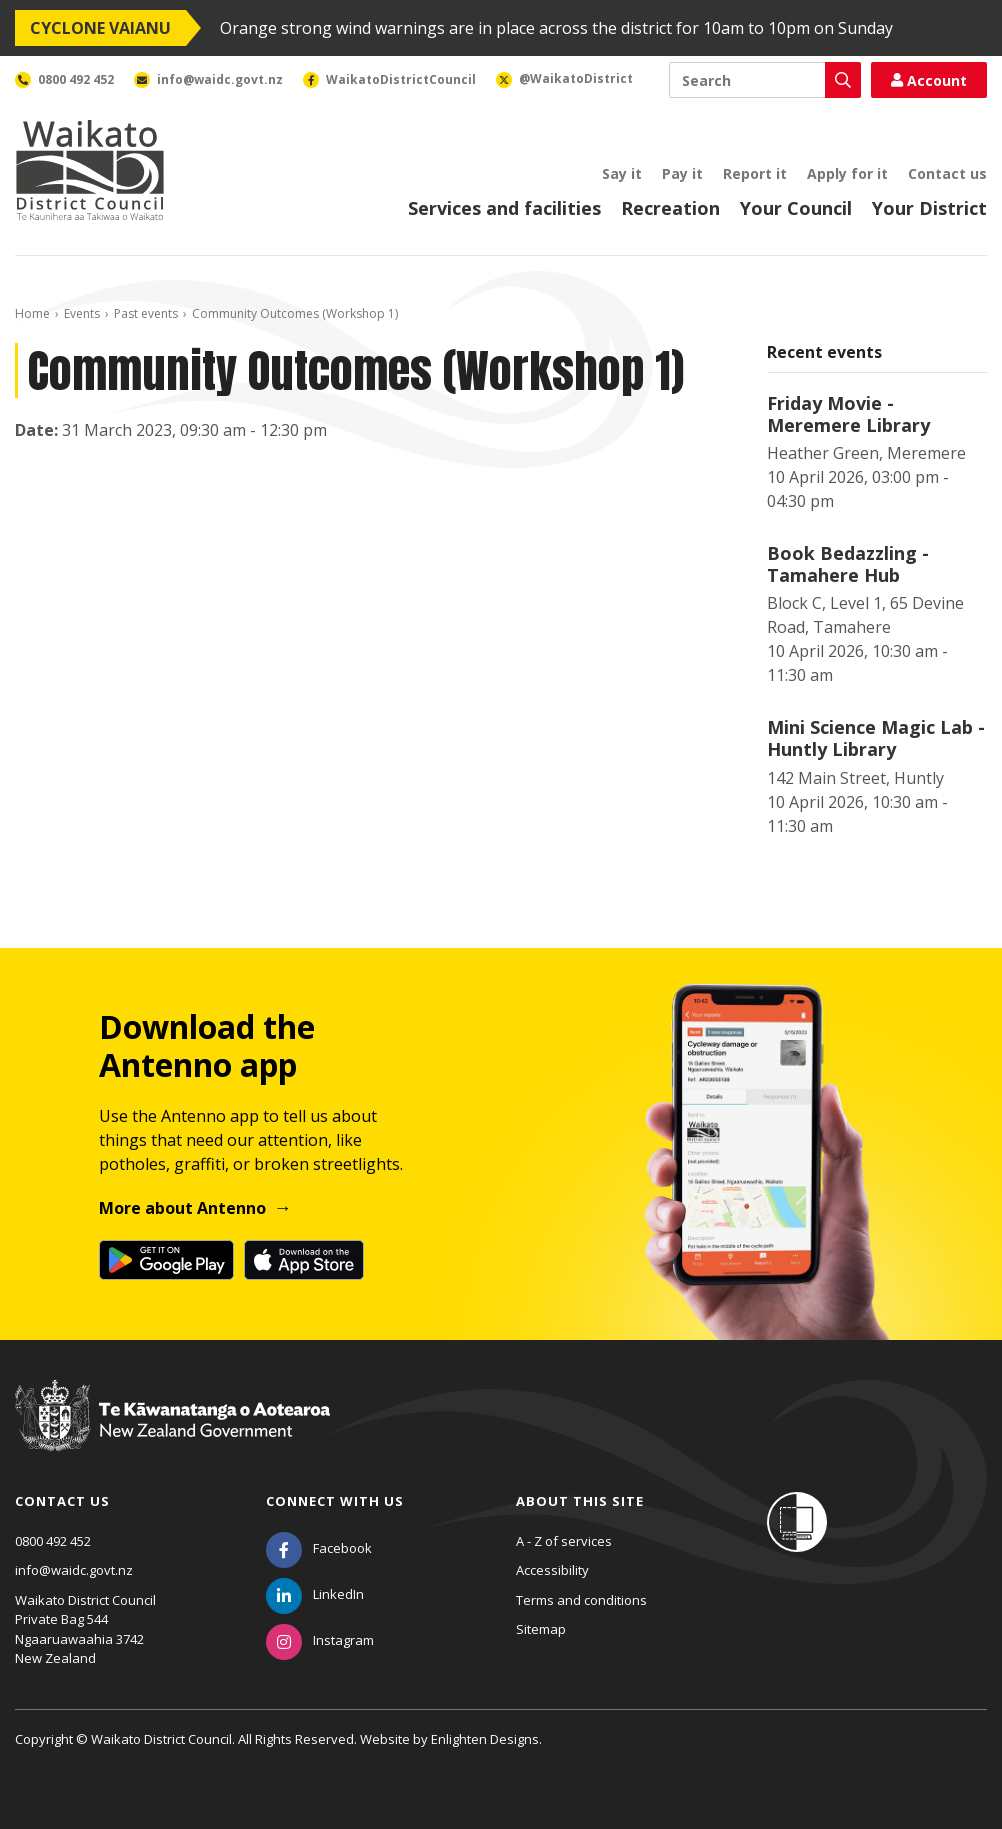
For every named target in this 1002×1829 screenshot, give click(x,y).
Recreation (670, 208)
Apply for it (847, 173)
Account (929, 80)
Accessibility (552, 1570)
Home (32, 313)
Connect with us (335, 1501)
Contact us (947, 173)
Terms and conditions (581, 1600)
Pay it (682, 173)
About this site (580, 1501)
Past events (146, 313)
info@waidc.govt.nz (74, 1570)
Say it (622, 173)
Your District (929, 208)
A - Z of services (564, 1541)
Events (82, 313)
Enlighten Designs (485, 1739)
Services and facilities (504, 208)
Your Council (796, 208)
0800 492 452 (53, 1541)
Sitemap (541, 1629)
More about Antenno (182, 1208)
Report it (755, 173)
